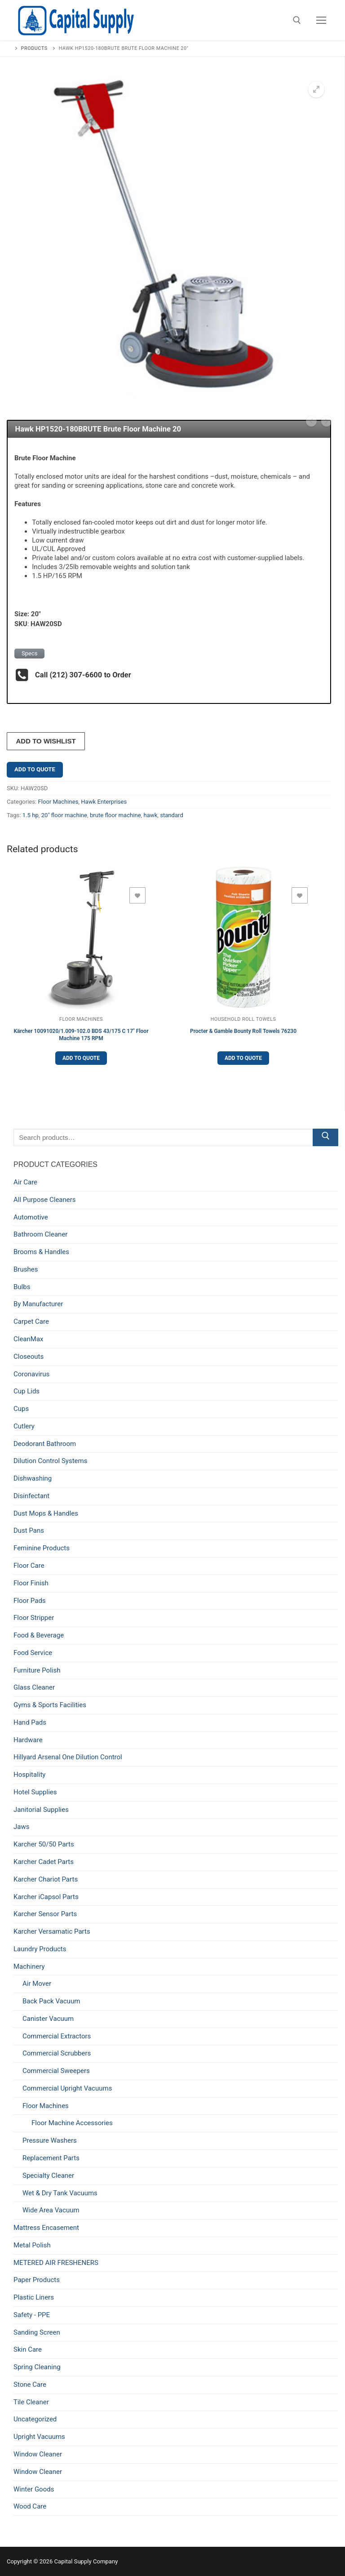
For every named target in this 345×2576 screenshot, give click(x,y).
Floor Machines (58, 801)
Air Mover (36, 1984)
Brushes (25, 1269)
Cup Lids (26, 1391)
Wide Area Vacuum (51, 2210)
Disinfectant (31, 1496)
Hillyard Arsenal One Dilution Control (67, 1757)
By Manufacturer (38, 1304)
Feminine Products (41, 1548)
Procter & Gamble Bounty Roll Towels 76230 (243, 1031)
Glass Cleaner (34, 1687)
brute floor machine (115, 815)
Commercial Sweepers (56, 2071)
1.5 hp (30, 815)
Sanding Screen (36, 2332)
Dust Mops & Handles (45, 1513)
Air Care (25, 1182)
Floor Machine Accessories (72, 2123)
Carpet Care (31, 1321)
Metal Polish (32, 2245)
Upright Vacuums (39, 2437)
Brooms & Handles (41, 1252)
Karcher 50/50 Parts (43, 1844)
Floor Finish (31, 1583)
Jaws (21, 1827)
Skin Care (27, 2349)
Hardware (28, 1740)
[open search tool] (297, 20)
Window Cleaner (37, 2454)
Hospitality (29, 1775)
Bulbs (21, 1287)
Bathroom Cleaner (40, 1234)
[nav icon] (321, 20)
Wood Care (29, 2506)
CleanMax (28, 1339)
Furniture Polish (36, 1670)
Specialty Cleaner (48, 2175)
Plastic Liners (33, 2297)
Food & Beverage (38, 1635)
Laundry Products (39, 1949)
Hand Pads (29, 1722)
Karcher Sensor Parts (45, 1914)
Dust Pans (28, 1530)
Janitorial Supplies (41, 1810)
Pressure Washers (49, 2140)
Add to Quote (34, 769)
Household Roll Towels (243, 1019)
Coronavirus (31, 1374)
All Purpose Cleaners (44, 1200)
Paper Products (36, 2280)
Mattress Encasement (46, 2228)
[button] (316, 89)
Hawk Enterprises (104, 801)
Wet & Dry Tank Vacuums (59, 2193)
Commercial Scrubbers (56, 2053)
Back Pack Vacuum (51, 2001)
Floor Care (28, 1566)
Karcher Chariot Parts (45, 1879)
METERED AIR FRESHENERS (55, 2263)
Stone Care (29, 2384)
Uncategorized (35, 2419)
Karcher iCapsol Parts (46, 1897)
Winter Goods (33, 2489)
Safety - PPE (31, 2315)
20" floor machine (64, 815)
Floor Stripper (33, 1618)
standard (171, 815)
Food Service (32, 1653)
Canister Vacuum (48, 2019)
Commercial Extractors (56, 2036)
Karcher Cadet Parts (43, 1862)
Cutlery (24, 1426)
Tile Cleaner (31, 2402)
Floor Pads (29, 1601)
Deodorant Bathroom (44, 1444)
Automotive (30, 1217)
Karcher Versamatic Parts (51, 1931)
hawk (150, 815)
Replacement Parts (51, 2158)
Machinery (29, 1966)
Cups (21, 1409)
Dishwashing (32, 1478)
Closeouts (28, 1357)
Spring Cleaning (37, 2367)
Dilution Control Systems (50, 1461)
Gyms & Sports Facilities (49, 1705)
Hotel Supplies (35, 1792)
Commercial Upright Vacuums (67, 2088)
